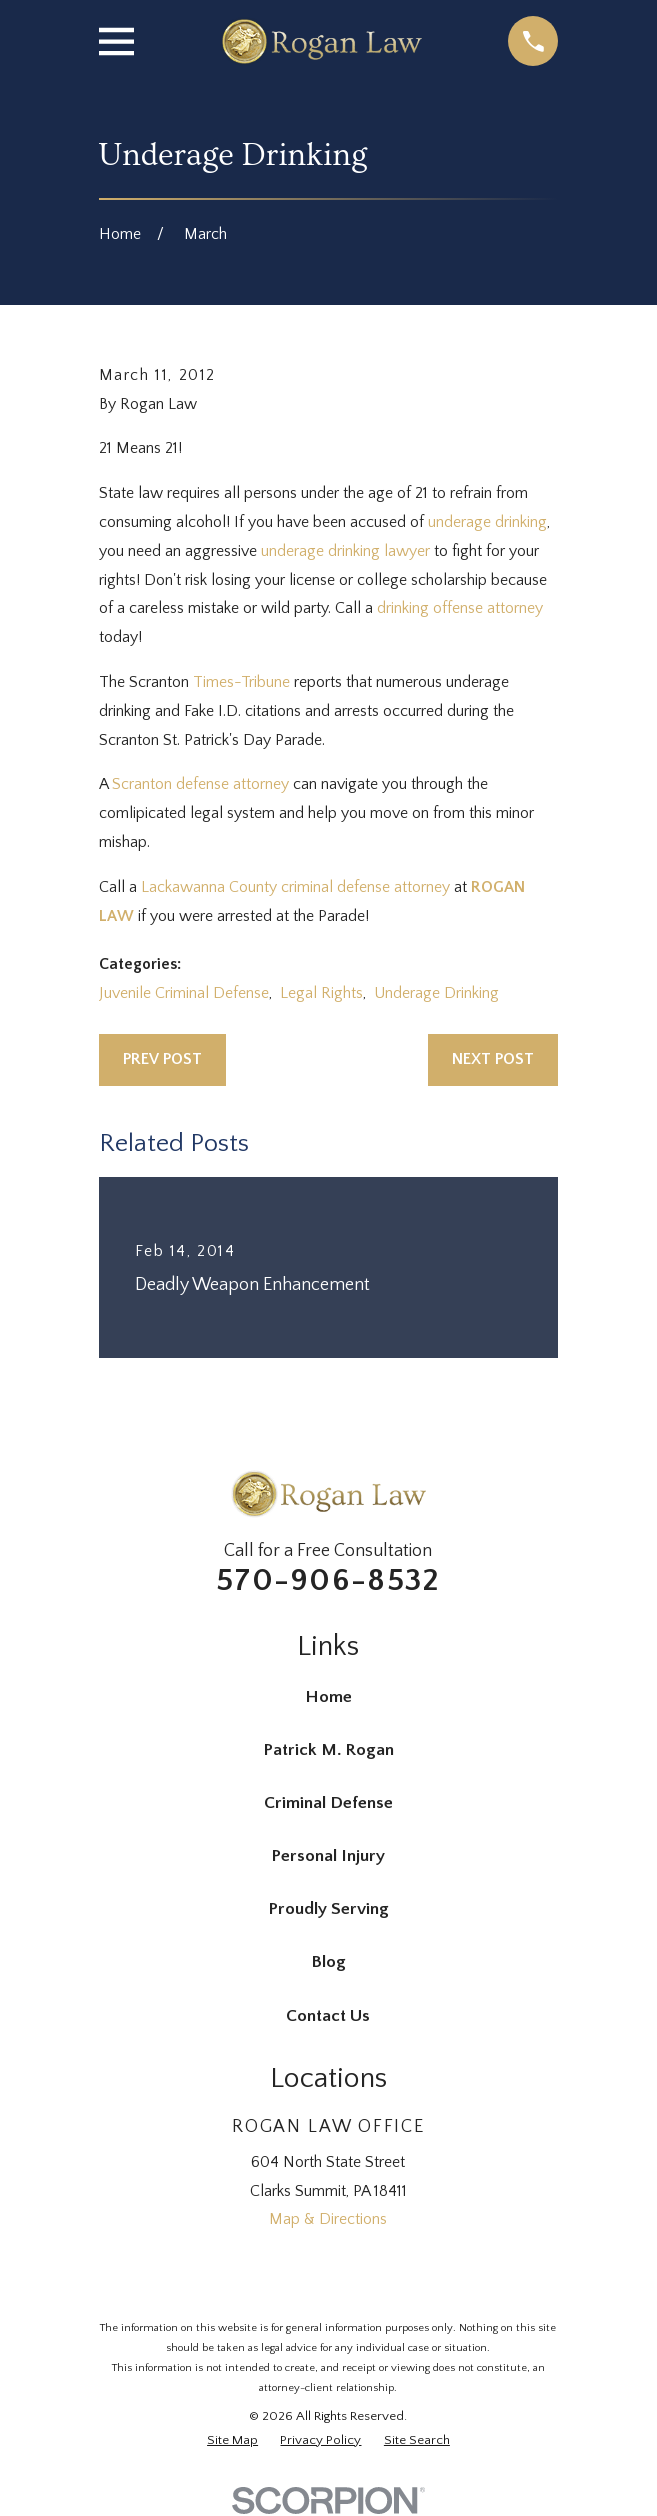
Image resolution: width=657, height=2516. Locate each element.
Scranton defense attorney (200, 784)
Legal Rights (321, 993)
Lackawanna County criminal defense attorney (295, 887)
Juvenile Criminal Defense (184, 993)
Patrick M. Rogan (328, 1750)
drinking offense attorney (460, 608)
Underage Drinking (436, 993)
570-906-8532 (328, 1580)
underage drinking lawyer (345, 551)
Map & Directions (328, 2219)
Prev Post (162, 1059)
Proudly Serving (328, 1909)
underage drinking (487, 522)
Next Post (493, 1059)
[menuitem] (232, 2441)
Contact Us (328, 2016)
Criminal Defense (328, 1803)
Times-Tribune (241, 682)
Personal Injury (328, 1856)
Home (328, 1697)
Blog (328, 1962)
